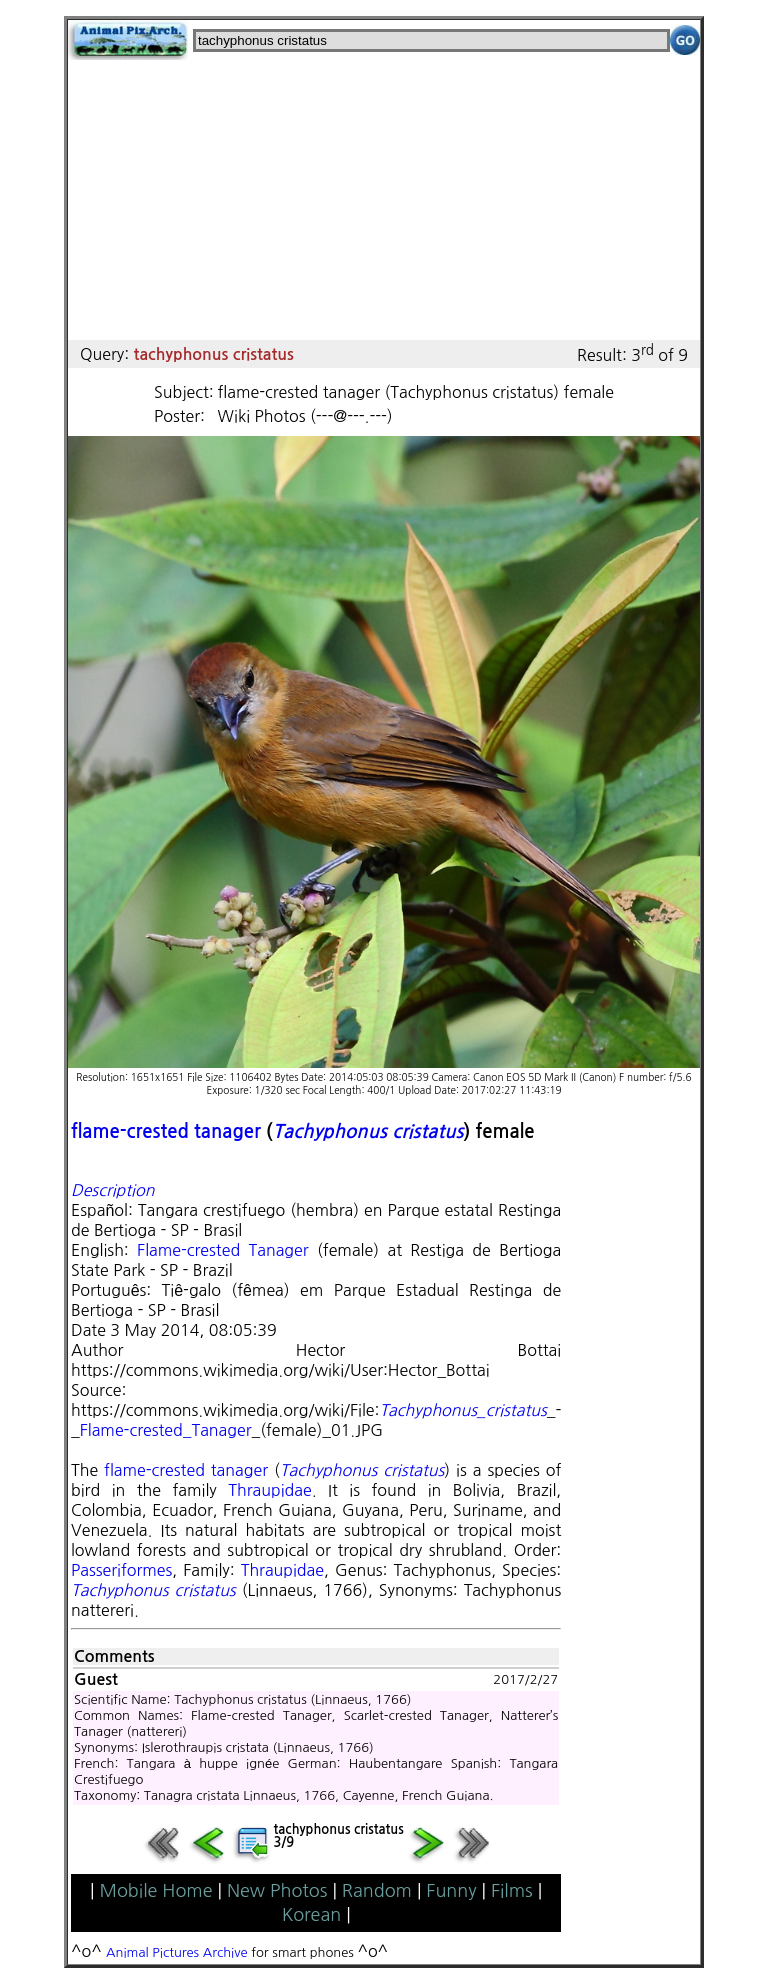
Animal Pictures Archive (177, 1952)
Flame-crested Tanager (222, 1250)
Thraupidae (269, 1490)
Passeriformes (121, 1570)
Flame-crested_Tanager (166, 1430)
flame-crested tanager (166, 1131)
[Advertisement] (384, 200)
